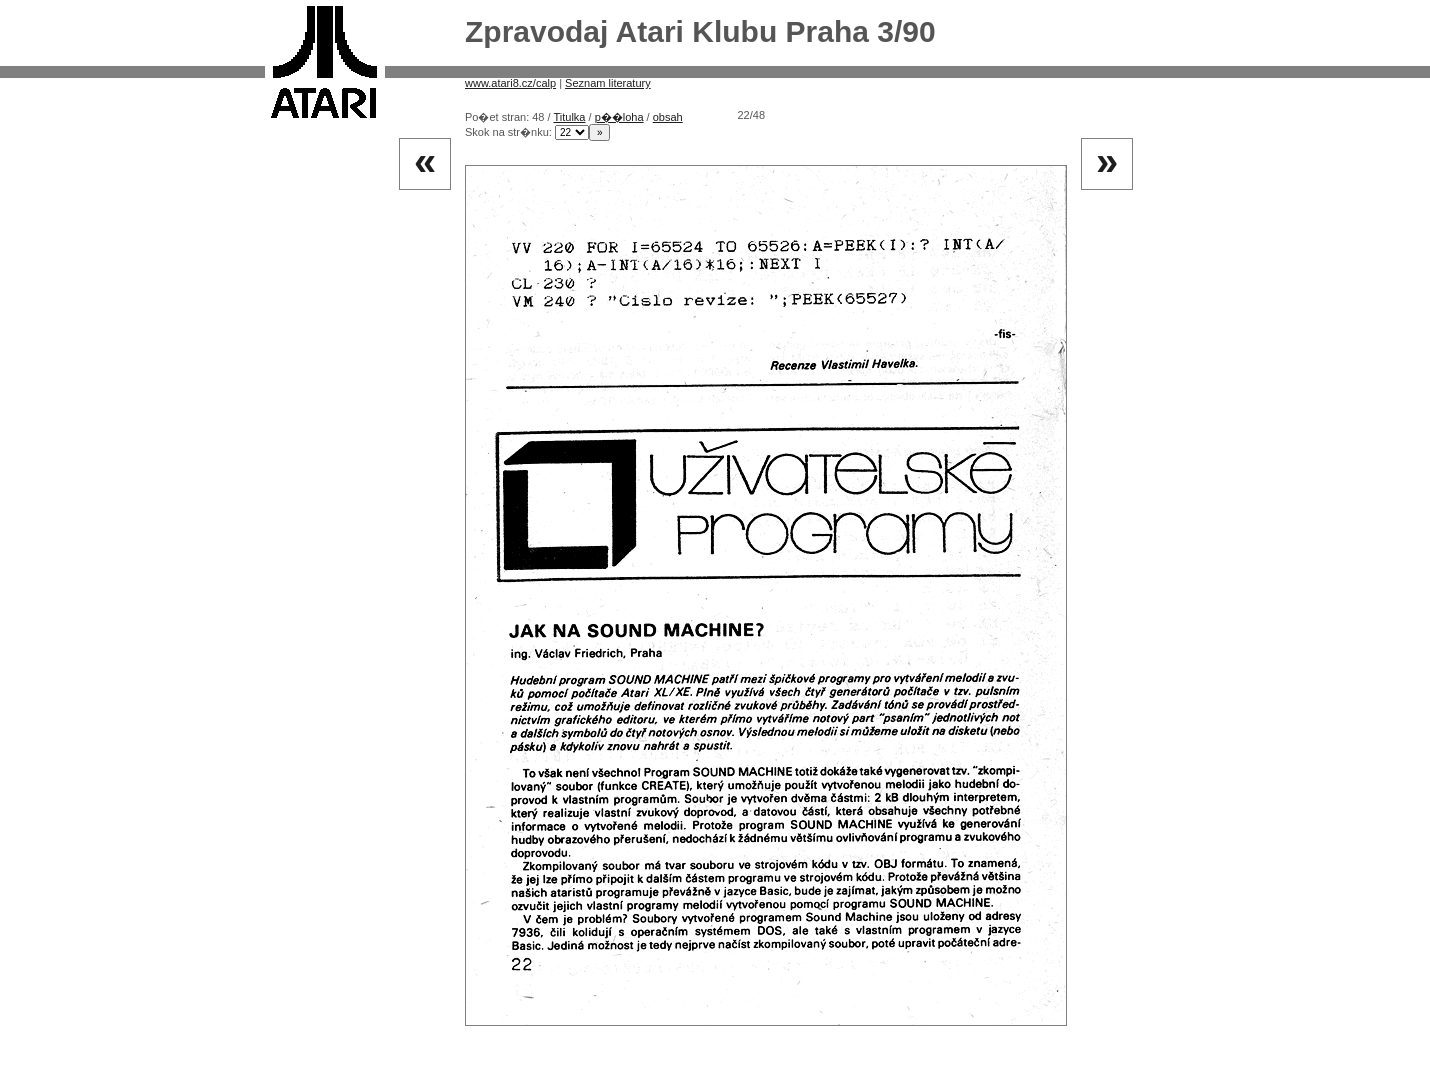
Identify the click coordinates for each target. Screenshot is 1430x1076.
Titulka (569, 117)
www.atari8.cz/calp (510, 83)
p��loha (619, 117)
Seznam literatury (608, 83)
